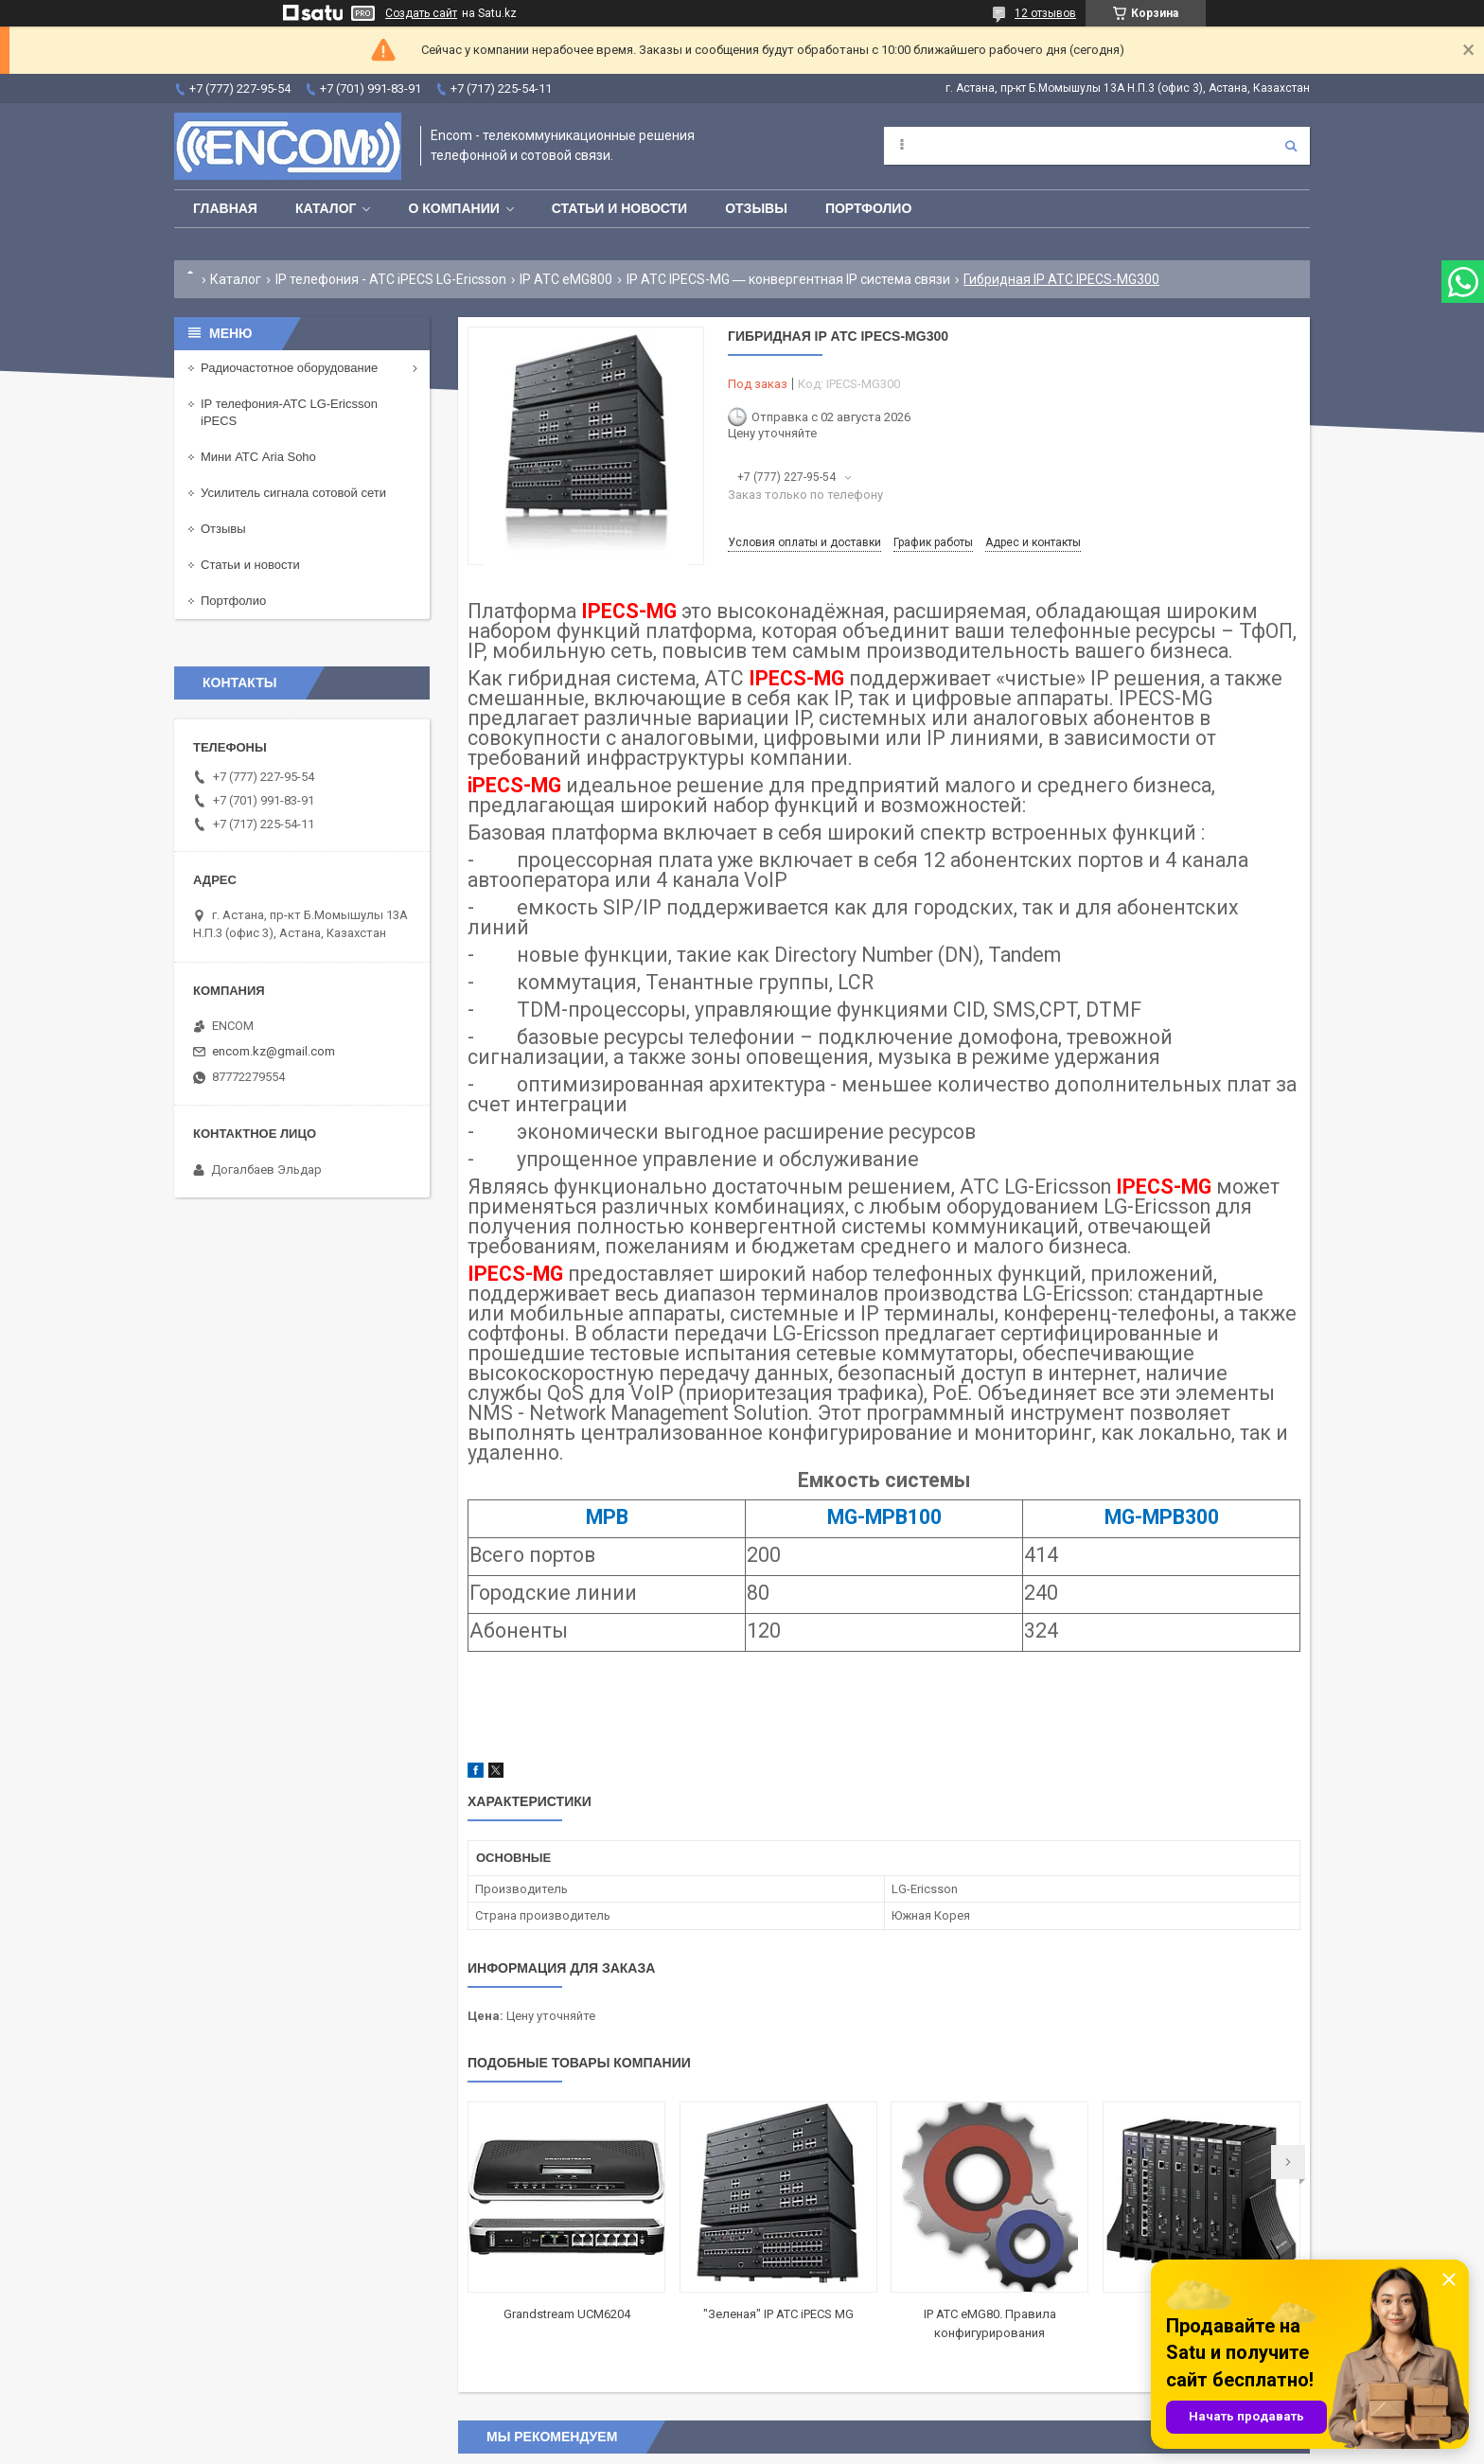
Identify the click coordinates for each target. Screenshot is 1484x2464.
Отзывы (756, 208)
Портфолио (868, 208)
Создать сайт (421, 13)
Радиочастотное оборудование (289, 368)
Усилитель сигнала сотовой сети (293, 493)
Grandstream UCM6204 (567, 2314)
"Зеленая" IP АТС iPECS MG (778, 2314)
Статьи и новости (619, 208)
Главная (225, 208)
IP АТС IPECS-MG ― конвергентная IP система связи (788, 279)
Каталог (326, 208)
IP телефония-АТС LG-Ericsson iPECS (289, 412)
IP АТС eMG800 (566, 279)
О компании (453, 208)
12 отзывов (1045, 13)
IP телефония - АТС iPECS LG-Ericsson (390, 279)
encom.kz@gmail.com (273, 1051)
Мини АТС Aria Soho (258, 457)
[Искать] (1291, 146)
